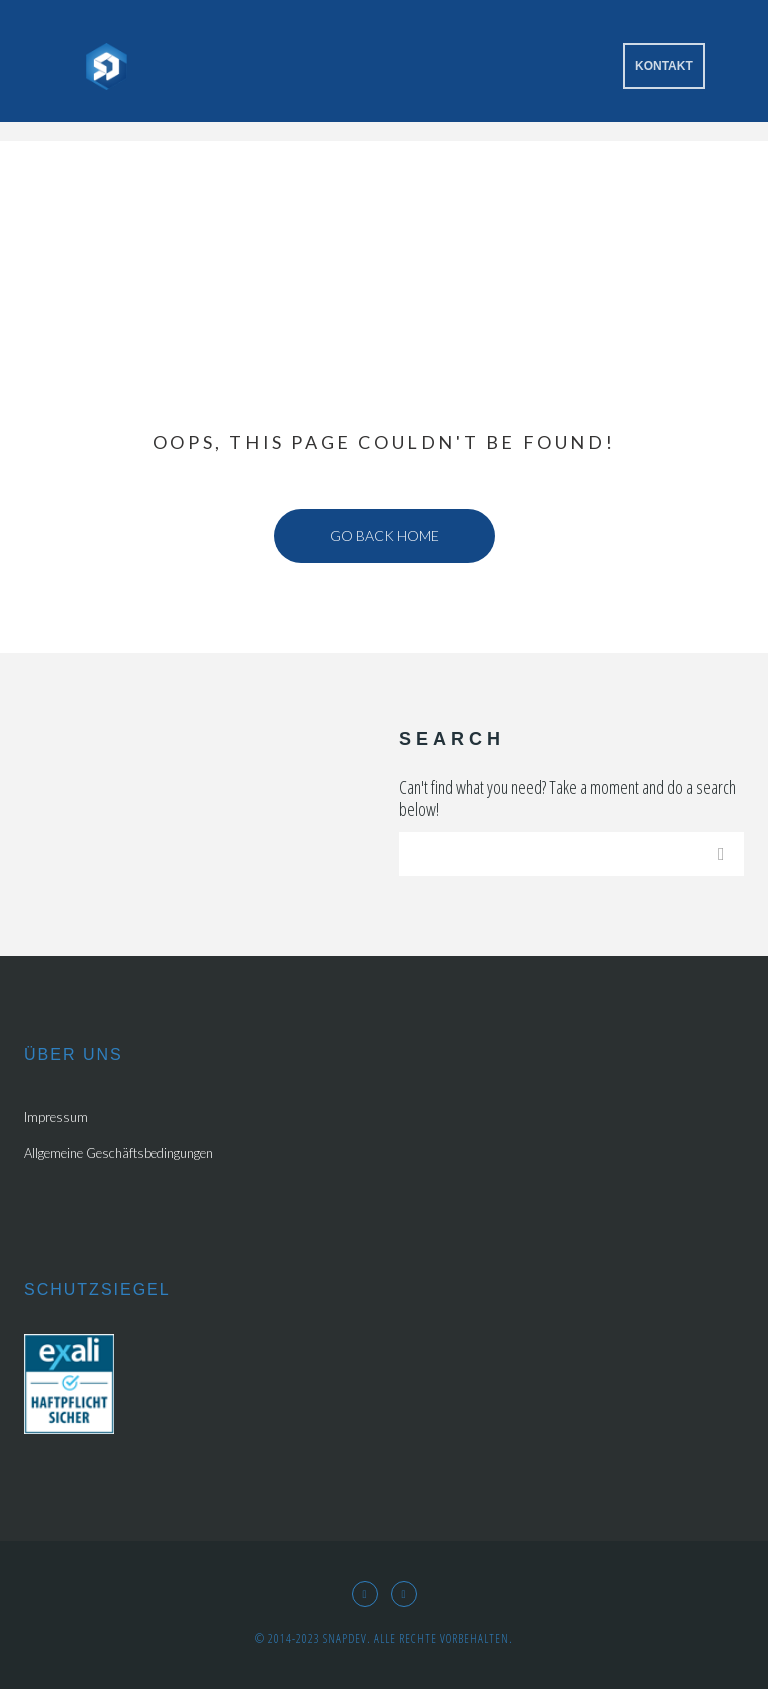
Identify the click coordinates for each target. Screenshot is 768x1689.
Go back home (384, 535)
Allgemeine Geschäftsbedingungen (118, 1153)
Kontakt (664, 66)
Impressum (56, 1117)
